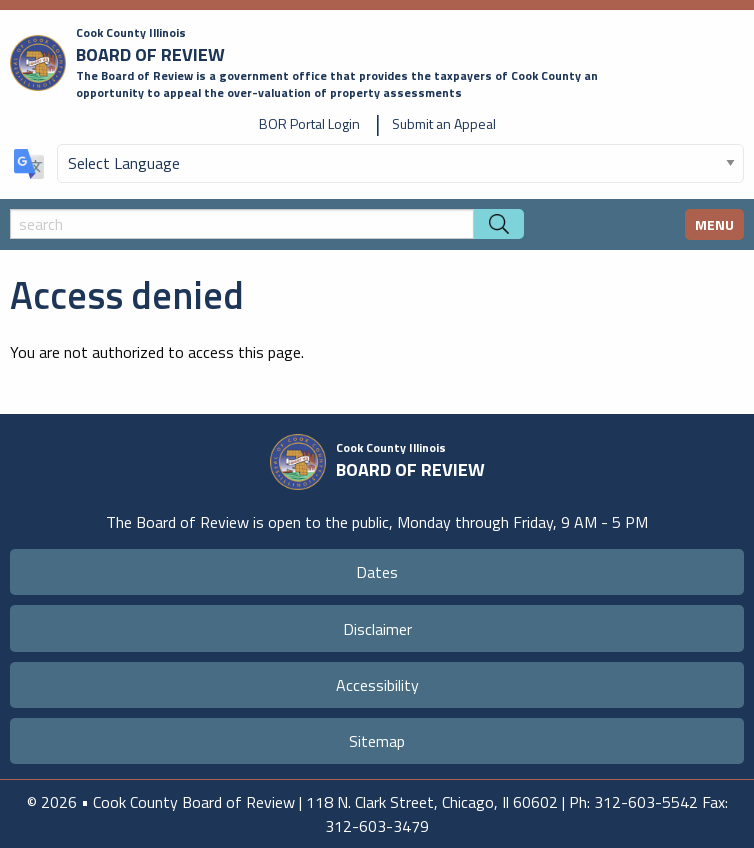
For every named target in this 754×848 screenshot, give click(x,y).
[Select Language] (400, 163)
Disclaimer (377, 629)
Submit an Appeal (444, 123)
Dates (377, 572)
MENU (714, 224)
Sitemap (377, 741)
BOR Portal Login (309, 123)
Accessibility (377, 685)
